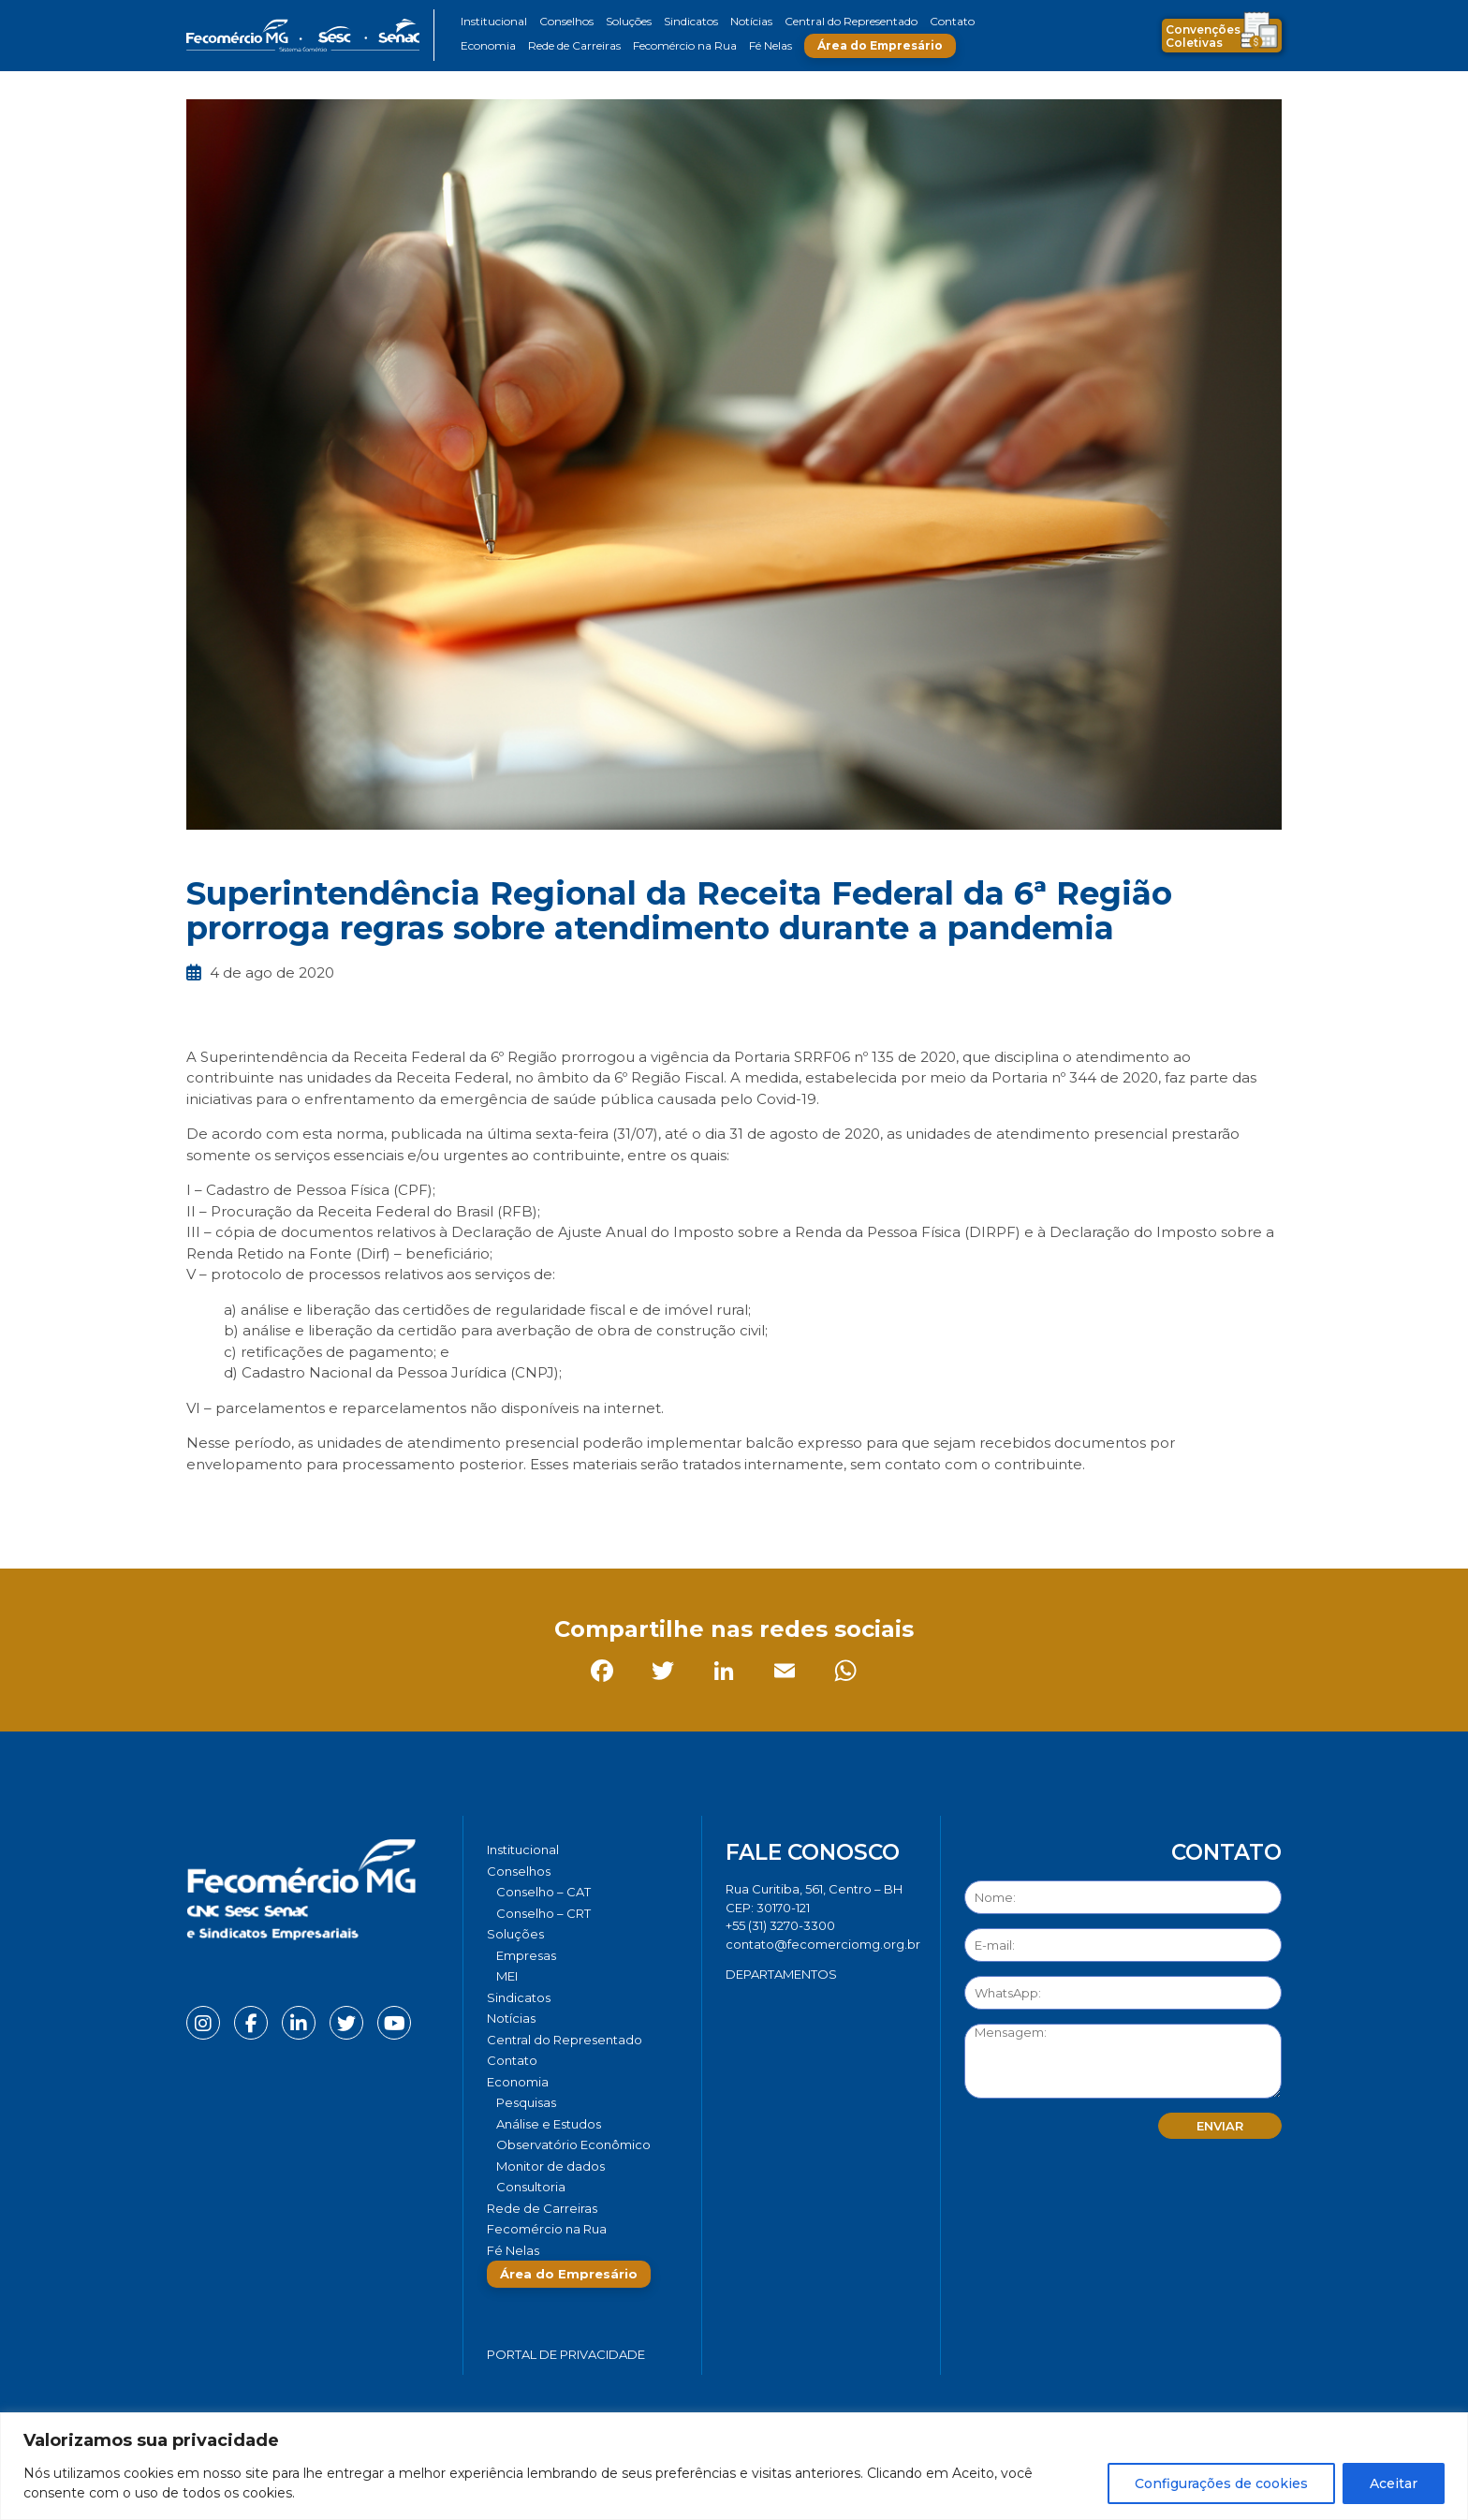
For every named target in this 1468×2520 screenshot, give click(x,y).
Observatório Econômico (573, 2144)
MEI (507, 1975)
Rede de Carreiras (574, 45)
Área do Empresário (880, 45)
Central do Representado (851, 21)
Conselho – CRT (543, 1913)
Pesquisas (526, 2102)
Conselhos (566, 21)
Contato (952, 21)
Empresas (526, 1955)
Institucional (494, 21)
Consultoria (530, 2186)
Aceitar (1393, 2483)
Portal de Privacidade (566, 2354)
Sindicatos (691, 21)
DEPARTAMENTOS (781, 1974)
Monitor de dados (550, 2166)
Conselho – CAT (543, 1891)
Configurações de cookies (1221, 2483)
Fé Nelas (770, 45)
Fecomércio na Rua (685, 45)
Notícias (751, 21)
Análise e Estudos (548, 2123)
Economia (488, 45)
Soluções (629, 21)
